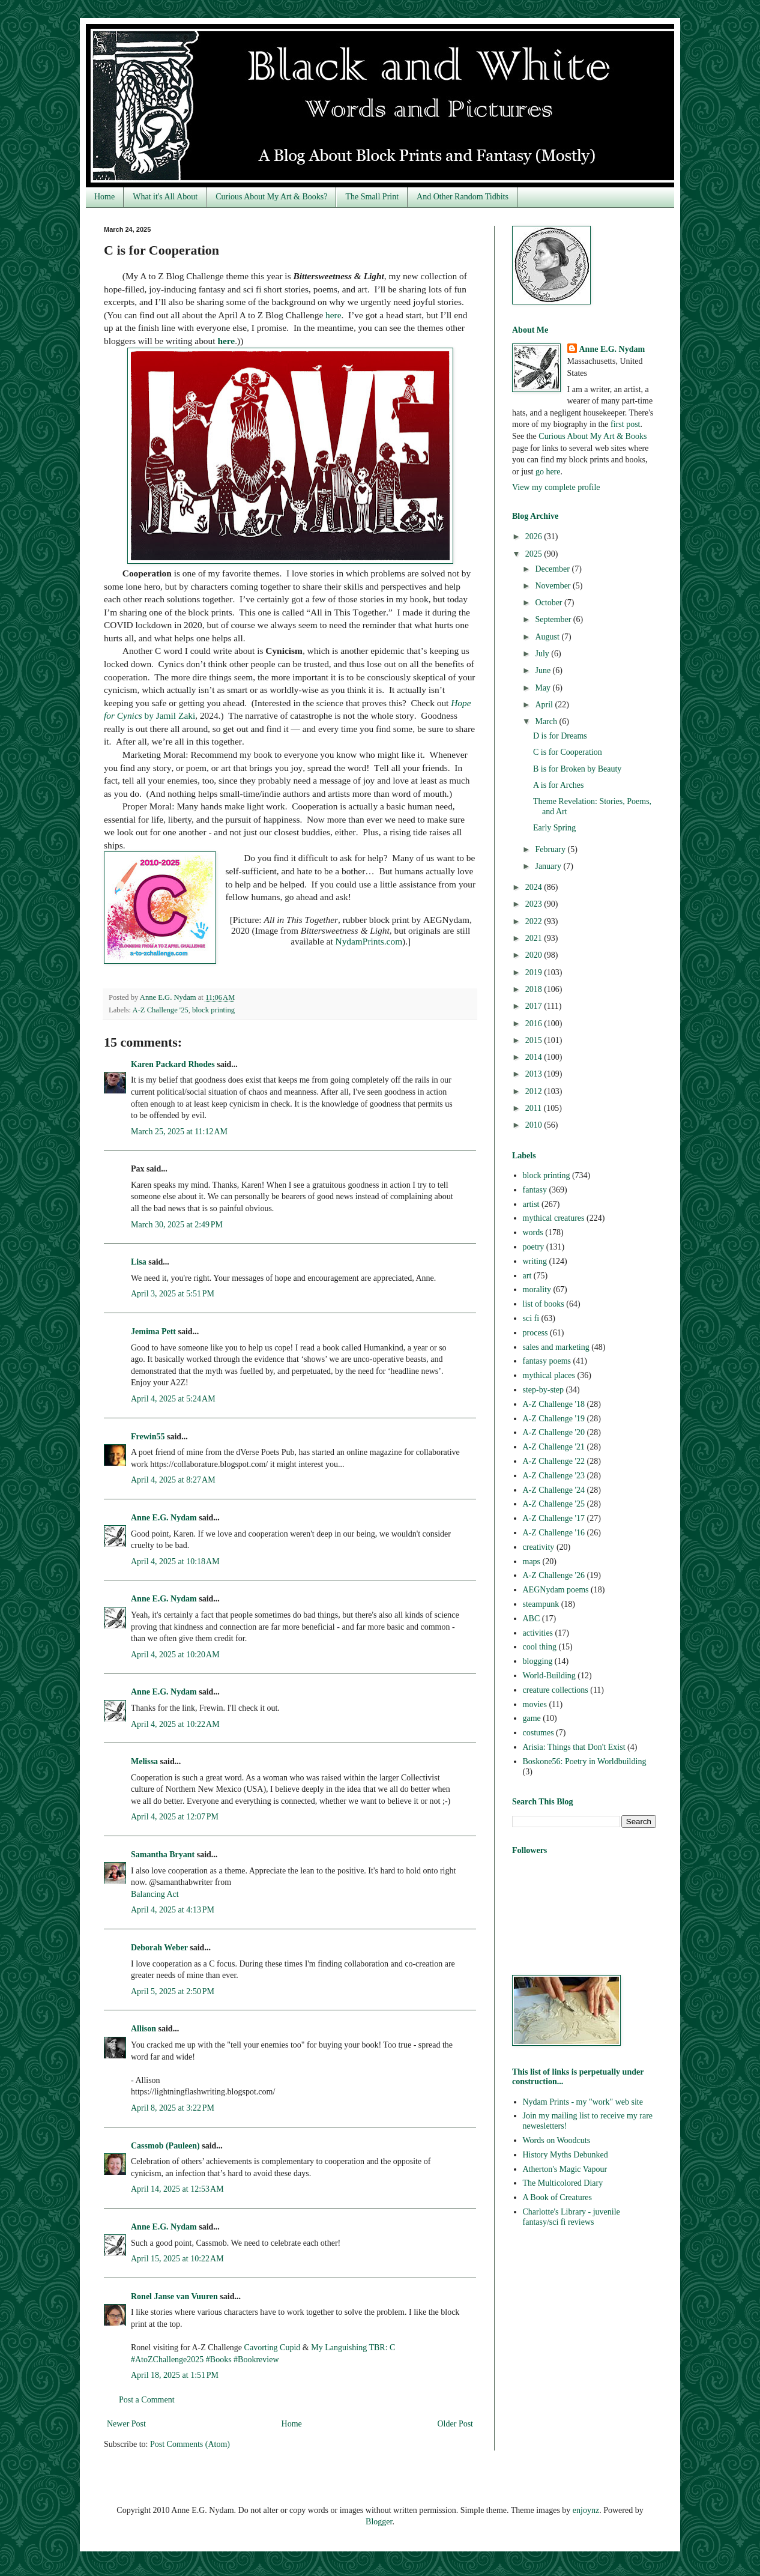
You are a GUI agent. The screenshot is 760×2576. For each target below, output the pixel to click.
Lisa (138, 1261)
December (553, 568)
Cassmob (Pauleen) (165, 2145)
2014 (534, 1057)
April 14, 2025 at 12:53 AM (177, 2189)
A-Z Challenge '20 (554, 1432)
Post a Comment (147, 2399)
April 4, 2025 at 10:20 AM (175, 1654)
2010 (534, 1124)
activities (538, 1632)
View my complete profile (556, 487)
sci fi (531, 1318)
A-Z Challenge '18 (554, 1404)
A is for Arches (558, 785)
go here (548, 471)
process (535, 1332)
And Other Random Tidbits (462, 196)
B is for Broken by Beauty (577, 768)
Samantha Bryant (163, 1854)
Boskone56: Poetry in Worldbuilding (585, 1761)
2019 (534, 972)
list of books (543, 1303)
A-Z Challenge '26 (554, 1575)
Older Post (456, 2423)
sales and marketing (556, 1347)
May (543, 687)
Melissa (144, 1761)
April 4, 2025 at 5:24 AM (173, 1398)
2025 (534, 553)
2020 (534, 955)
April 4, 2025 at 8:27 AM (173, 1479)
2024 (534, 887)
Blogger (379, 2521)
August (548, 636)
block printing (213, 1010)
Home (104, 196)
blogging (538, 1661)
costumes (538, 1732)
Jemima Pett (153, 1331)
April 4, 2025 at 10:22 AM (175, 1724)
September (554, 619)
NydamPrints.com (369, 941)
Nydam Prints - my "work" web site (583, 2101)
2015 (534, 1040)
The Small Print (372, 196)
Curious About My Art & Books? (271, 196)
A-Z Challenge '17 (554, 1518)
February (551, 849)
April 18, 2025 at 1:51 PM (175, 2375)
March (547, 721)
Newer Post (126, 2423)
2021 (534, 938)
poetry (533, 1246)
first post (625, 424)
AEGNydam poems (556, 1589)
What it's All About (165, 196)
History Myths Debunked (565, 2154)
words (533, 1232)
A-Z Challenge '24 (554, 1490)
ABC (531, 1618)
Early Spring (554, 827)
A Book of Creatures (557, 2197)
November (554, 585)
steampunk (541, 1604)
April (545, 704)
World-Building (549, 1675)
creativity (539, 1547)
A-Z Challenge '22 (554, 1461)
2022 (534, 921)
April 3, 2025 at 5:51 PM (172, 1293)
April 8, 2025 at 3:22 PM (172, 2107)
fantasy (535, 1189)
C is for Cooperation (567, 752)
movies (535, 1704)
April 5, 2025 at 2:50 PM (172, 1991)
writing (535, 1261)
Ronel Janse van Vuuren (174, 2296)
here (333, 315)
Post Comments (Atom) (190, 2444)
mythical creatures (554, 1218)
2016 (534, 1023)
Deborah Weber (159, 1947)
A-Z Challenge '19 (554, 1418)
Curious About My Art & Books (592, 436)
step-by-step (543, 1389)
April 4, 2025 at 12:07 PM (175, 1816)
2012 (534, 1091)
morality (537, 1289)
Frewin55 (148, 1436)
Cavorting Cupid (272, 2347)
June (543, 670)
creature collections (555, 1690)
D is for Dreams (560, 735)
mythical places (549, 1375)
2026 (534, 536)
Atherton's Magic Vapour (565, 2169)
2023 (534, 904)
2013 (534, 1073)
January (549, 866)
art (527, 1275)
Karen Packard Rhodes (173, 1064)
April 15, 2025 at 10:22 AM (177, 2258)
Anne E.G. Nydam (164, 1517)
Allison (143, 2028)
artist (531, 1204)
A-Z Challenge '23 (554, 1475)
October (549, 602)
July (543, 653)
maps (532, 1561)
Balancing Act (155, 1894)
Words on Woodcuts (557, 2140)
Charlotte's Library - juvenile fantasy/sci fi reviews (571, 2217)
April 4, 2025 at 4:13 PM (172, 1909)
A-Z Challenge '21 (554, 1446)
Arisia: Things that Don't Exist (574, 1747)
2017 (534, 1006)
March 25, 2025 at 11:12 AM (179, 1131)
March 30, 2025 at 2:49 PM (177, 1224)
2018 (534, 989)
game (532, 1718)
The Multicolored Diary (563, 2182)
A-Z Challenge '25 (160, 1010)
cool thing (539, 1646)
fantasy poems (547, 1360)
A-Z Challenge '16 (554, 1532)
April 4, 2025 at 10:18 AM (175, 1561)
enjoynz (586, 2510)
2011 (534, 1108)
